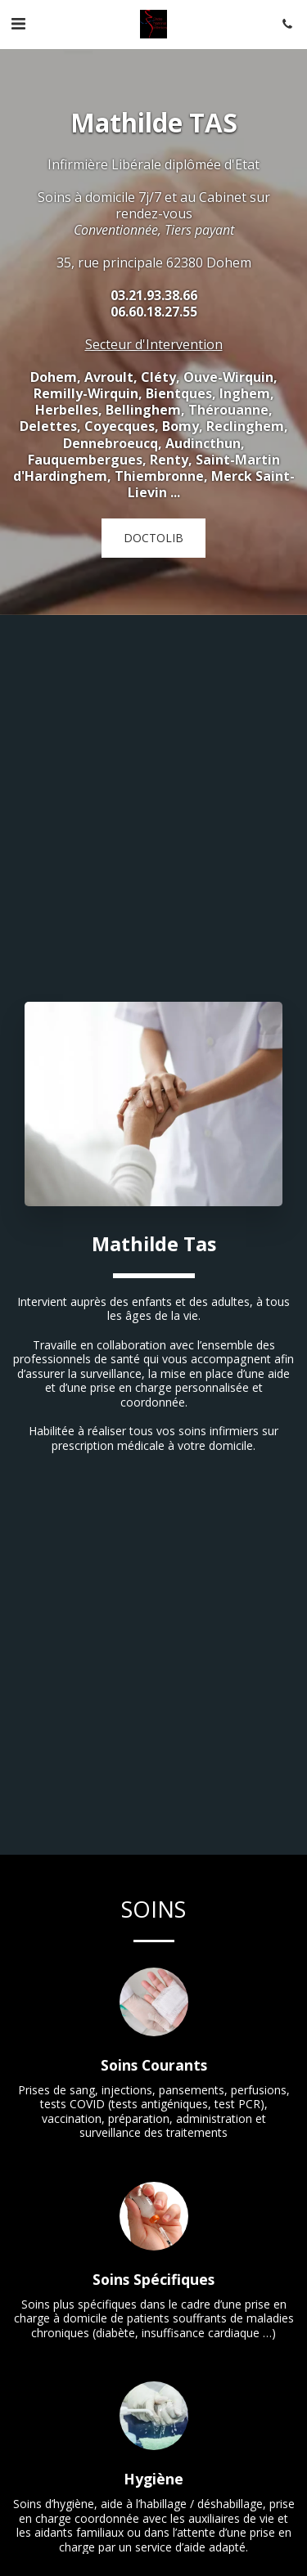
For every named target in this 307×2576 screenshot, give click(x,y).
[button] (18, 23)
